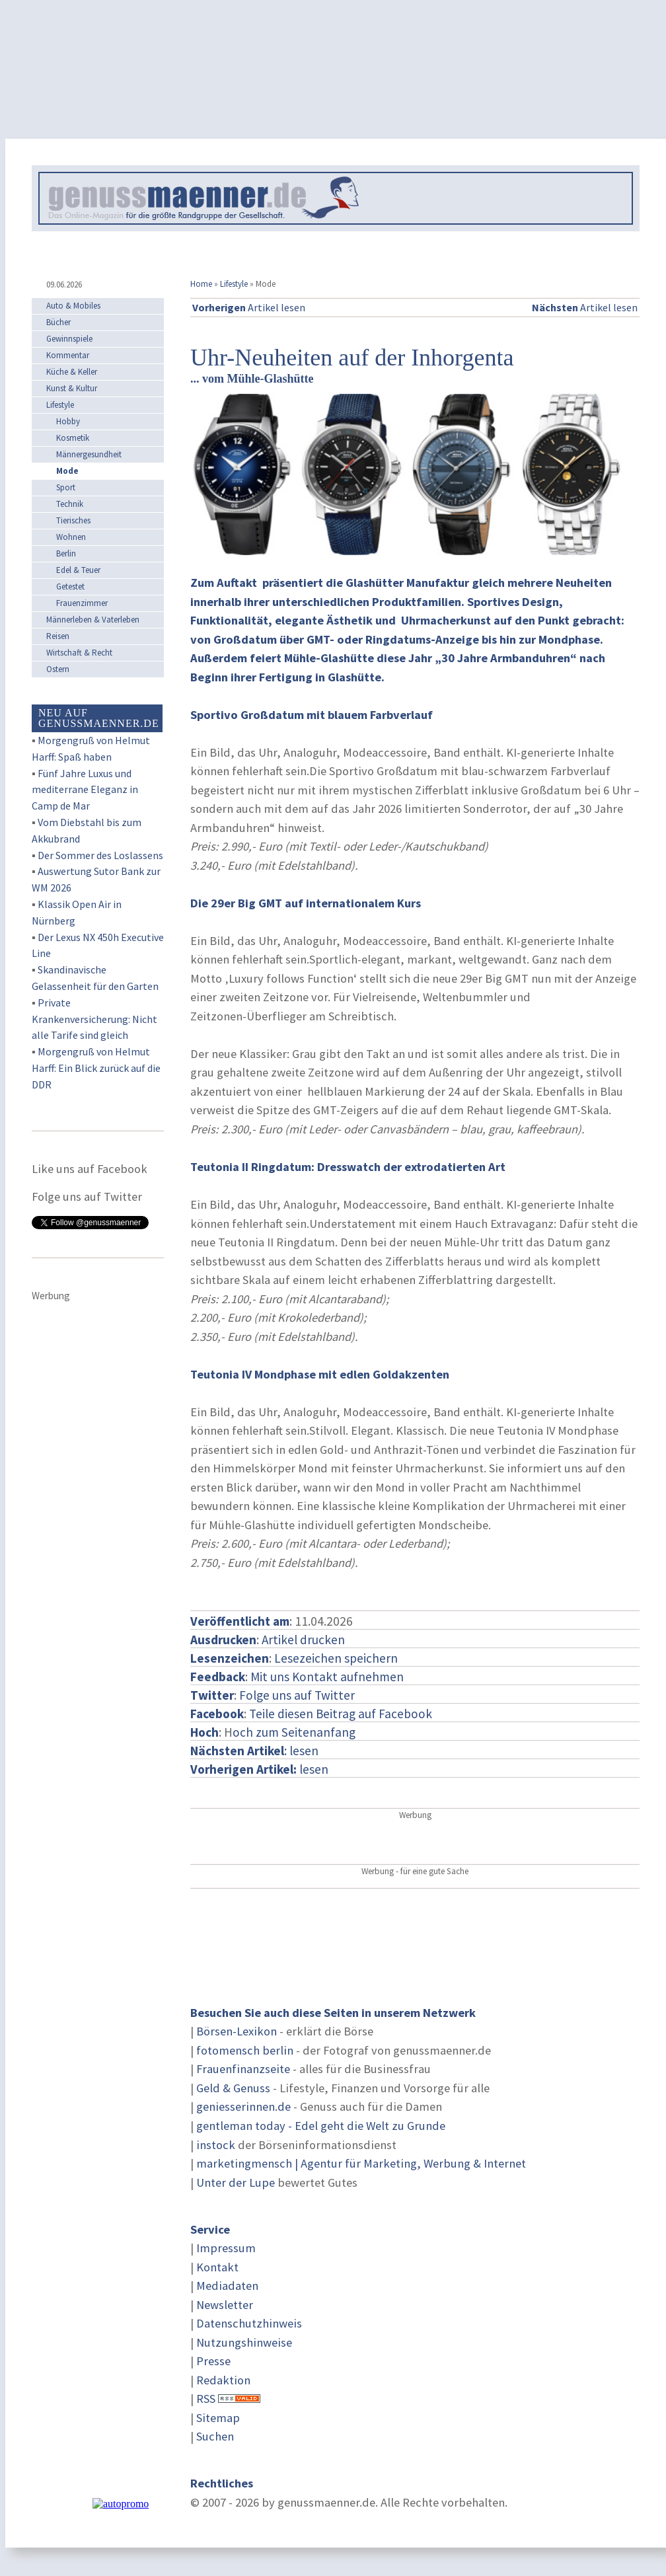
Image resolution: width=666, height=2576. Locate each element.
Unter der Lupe (235, 2182)
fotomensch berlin (244, 2050)
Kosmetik (72, 437)
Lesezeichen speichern (336, 1658)
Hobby (68, 421)
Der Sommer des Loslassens (100, 855)
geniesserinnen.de (243, 2106)
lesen (259, 1769)
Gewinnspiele (69, 338)
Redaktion (223, 2380)
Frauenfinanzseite (243, 2068)
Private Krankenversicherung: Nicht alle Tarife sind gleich (94, 1019)
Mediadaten (227, 2285)
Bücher (58, 322)
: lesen (254, 1751)
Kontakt (217, 2267)
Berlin (66, 553)
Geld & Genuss (233, 2088)
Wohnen (71, 537)
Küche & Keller (71, 371)
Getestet (70, 586)
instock (215, 2144)
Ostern (57, 669)
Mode (67, 470)
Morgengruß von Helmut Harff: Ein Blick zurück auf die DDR (96, 1068)
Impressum (226, 2247)
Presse (213, 2360)
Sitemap (218, 2417)
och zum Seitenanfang (294, 1732)
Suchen (215, 2436)
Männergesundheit (89, 454)
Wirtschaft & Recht (79, 652)
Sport (65, 487)
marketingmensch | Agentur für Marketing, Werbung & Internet (361, 2163)
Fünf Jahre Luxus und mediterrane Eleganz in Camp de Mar (85, 790)
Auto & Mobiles (73, 305)
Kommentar (67, 355)
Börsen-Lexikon (236, 2031)
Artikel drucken (303, 1640)
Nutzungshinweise (244, 2342)
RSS (205, 2398)
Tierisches (73, 520)
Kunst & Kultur (71, 388)
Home (201, 283)
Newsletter (224, 2304)
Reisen (57, 636)
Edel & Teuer (78, 570)
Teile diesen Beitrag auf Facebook (340, 1714)
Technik (69, 504)
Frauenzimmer (82, 603)
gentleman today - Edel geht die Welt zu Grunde (320, 2125)
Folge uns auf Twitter (297, 1695)
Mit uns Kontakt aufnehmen (327, 1677)
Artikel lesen (248, 307)
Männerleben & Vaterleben (92, 619)
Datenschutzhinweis (249, 2323)
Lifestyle (234, 283)
